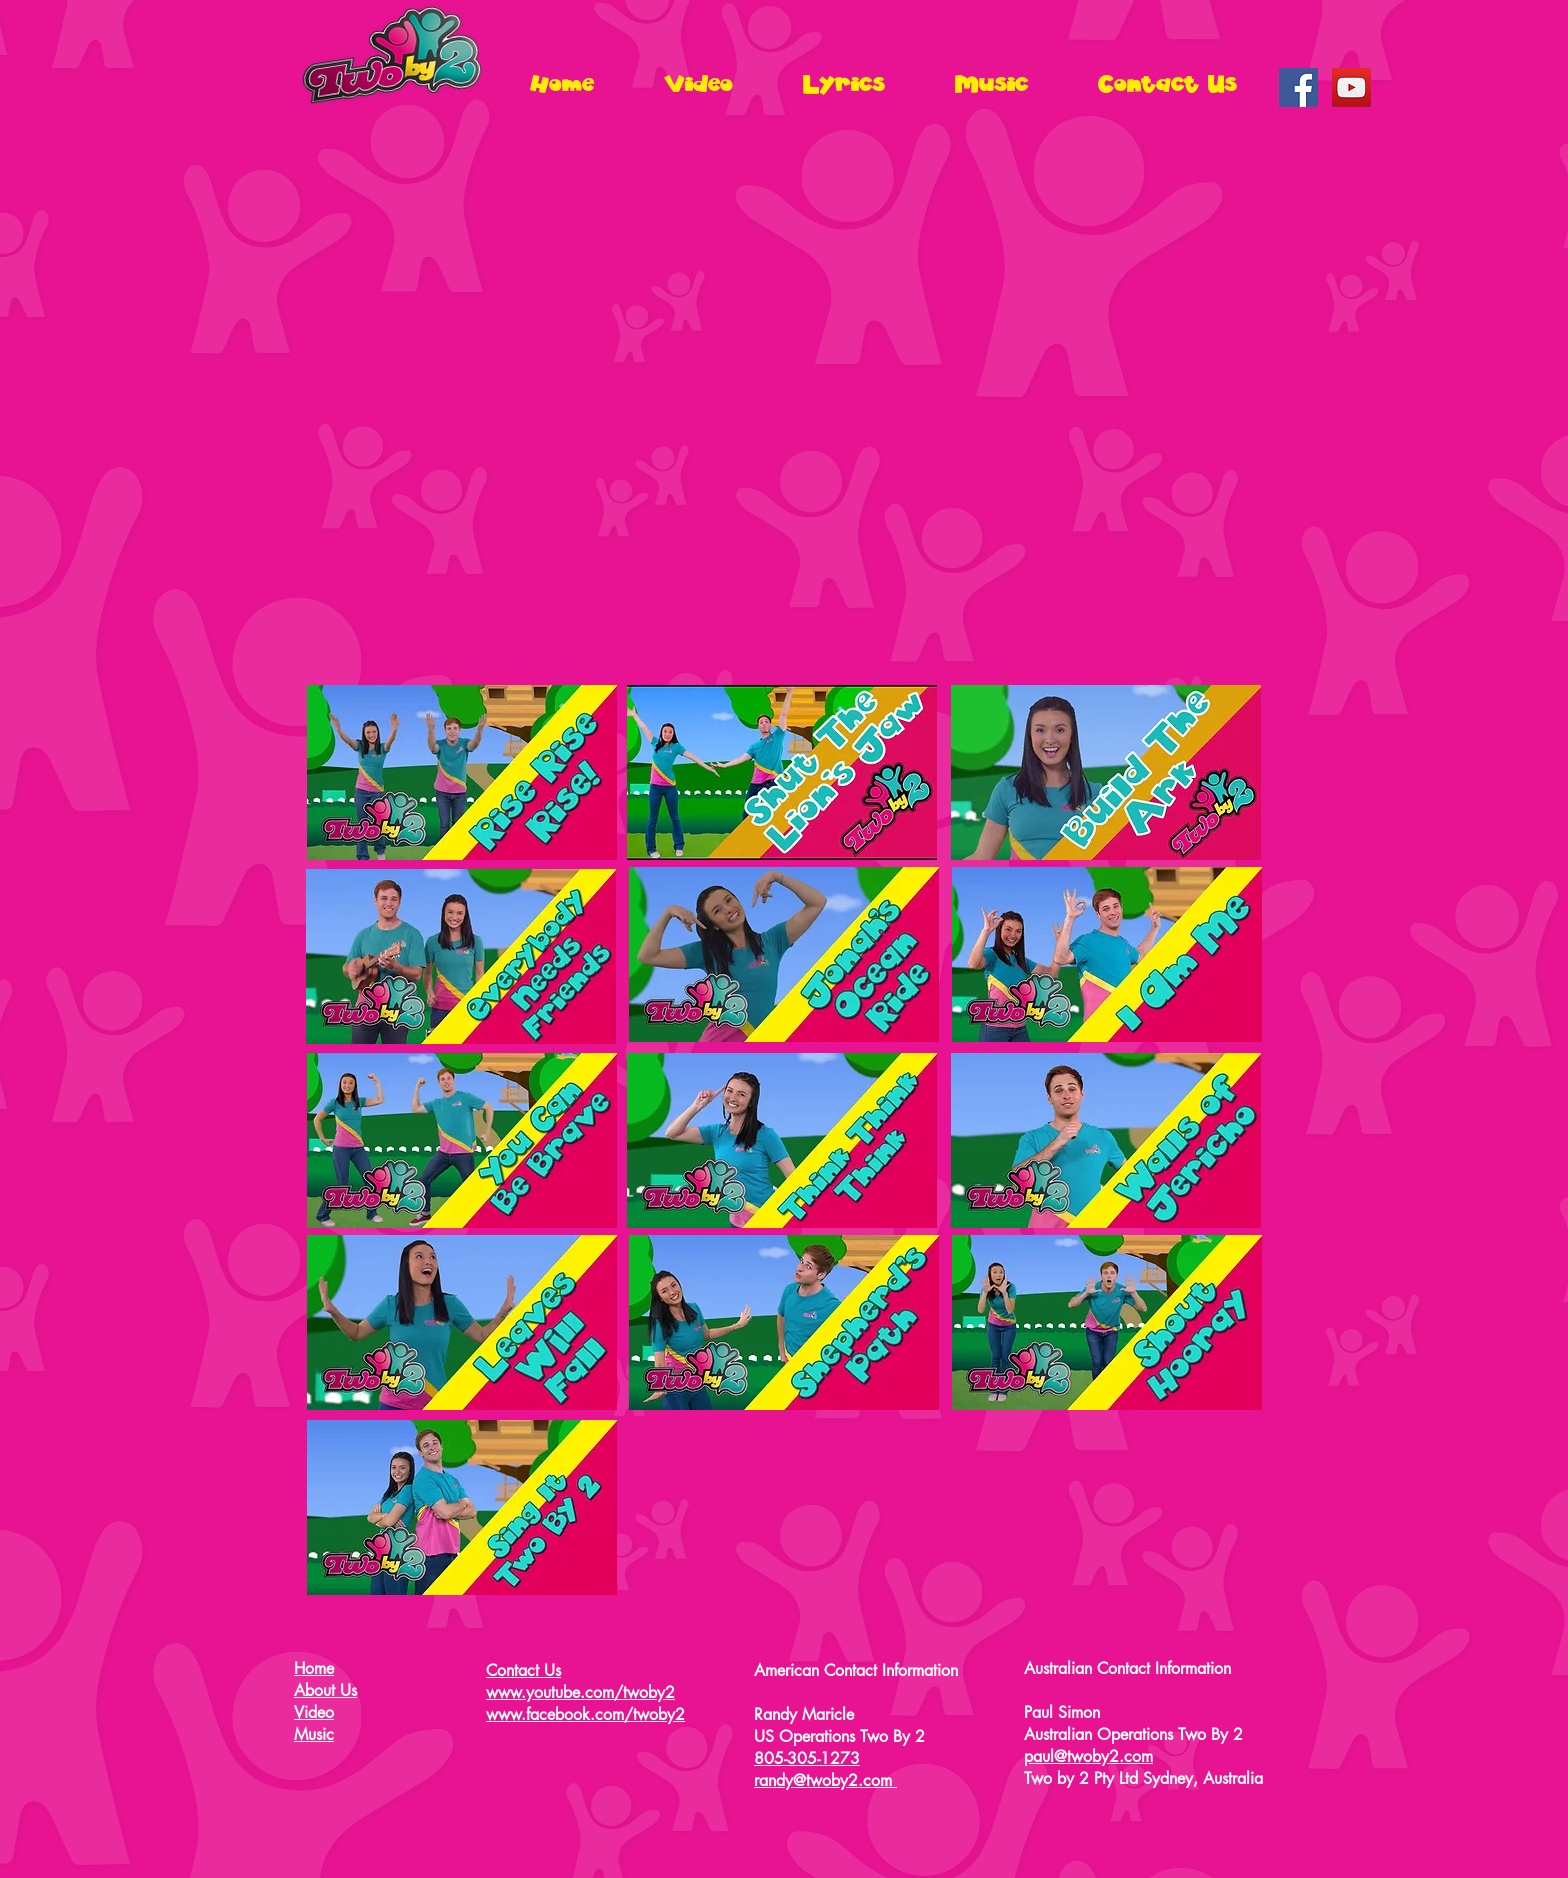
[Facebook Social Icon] (1298, 87)
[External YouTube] (784, 408)
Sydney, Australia (1203, 1778)
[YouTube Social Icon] (1351, 87)
